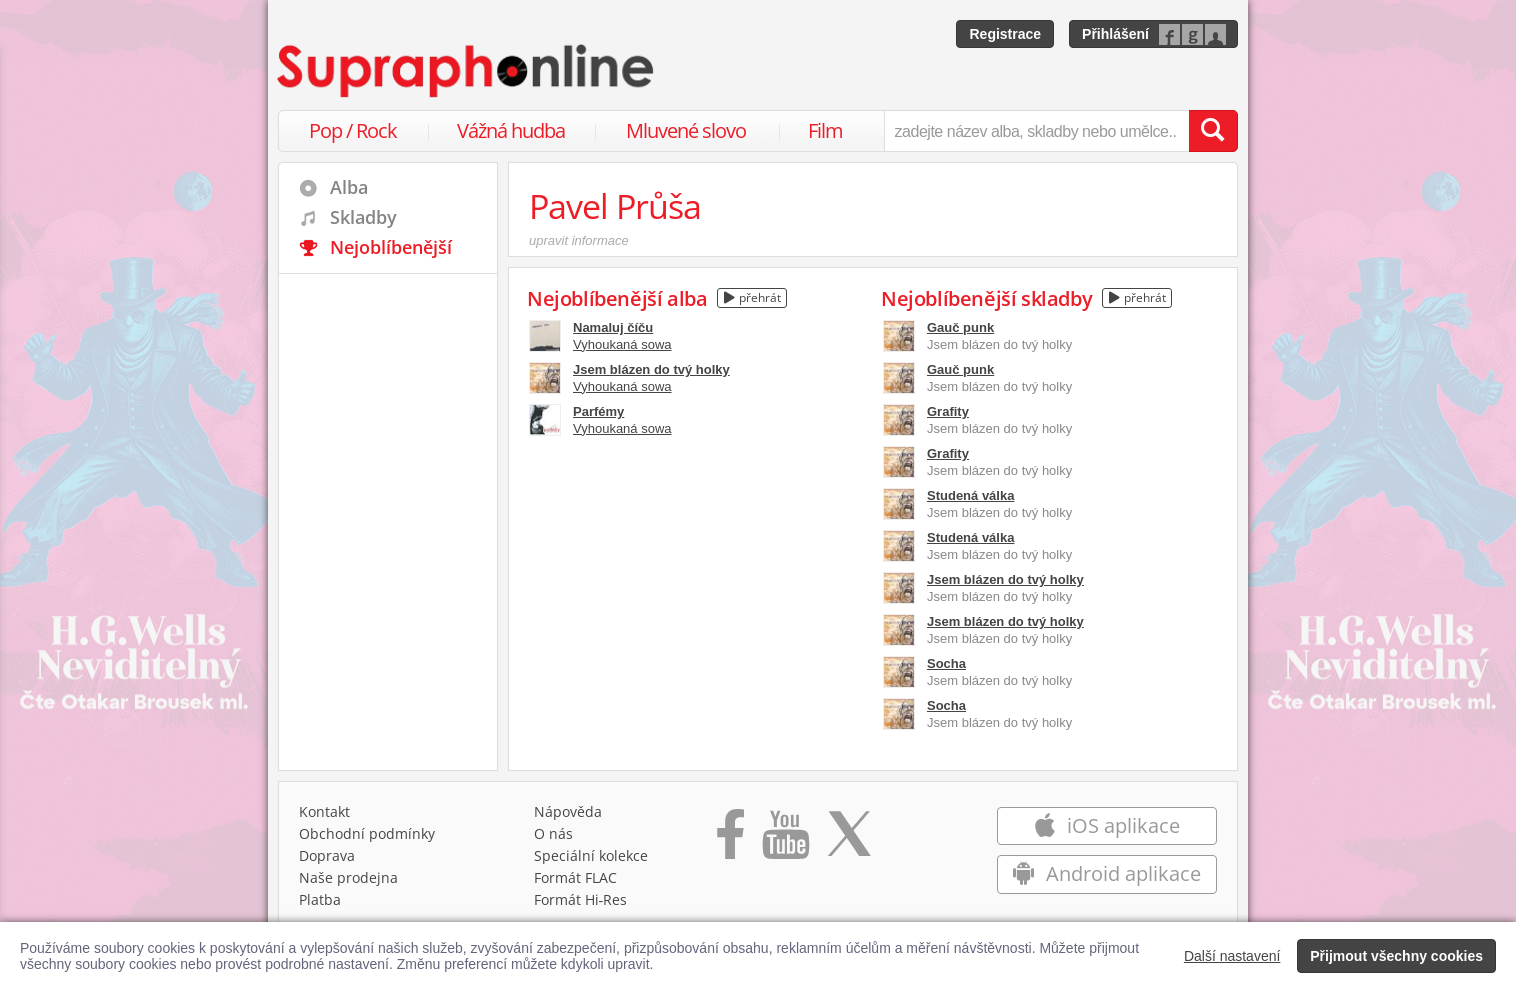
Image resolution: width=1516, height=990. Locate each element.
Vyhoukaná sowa (622, 344)
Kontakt (324, 811)
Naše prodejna (348, 877)
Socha (946, 663)
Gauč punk (960, 327)
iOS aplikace (1106, 825)
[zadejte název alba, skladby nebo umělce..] (1036, 131)
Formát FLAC (575, 877)
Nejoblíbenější (391, 247)
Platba (320, 899)
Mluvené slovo (686, 130)
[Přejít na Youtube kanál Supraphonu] (785, 841)
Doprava (327, 855)
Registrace (1005, 34)
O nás (553, 833)
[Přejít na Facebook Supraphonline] (730, 841)
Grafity (948, 411)
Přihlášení (1115, 34)
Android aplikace (1106, 873)
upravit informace (579, 240)
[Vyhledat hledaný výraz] (1213, 131)
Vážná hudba (511, 130)
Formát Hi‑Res (581, 899)
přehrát (752, 297)
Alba (349, 187)
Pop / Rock (353, 130)
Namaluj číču (613, 327)
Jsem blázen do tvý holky (651, 369)
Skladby (363, 217)
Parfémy (598, 411)
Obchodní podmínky (367, 833)
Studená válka (970, 495)
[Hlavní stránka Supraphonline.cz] (467, 71)
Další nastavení (1232, 956)
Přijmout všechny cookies (1396, 956)
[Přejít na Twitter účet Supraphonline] (849, 841)
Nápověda (568, 811)
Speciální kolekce (591, 855)
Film (825, 130)
